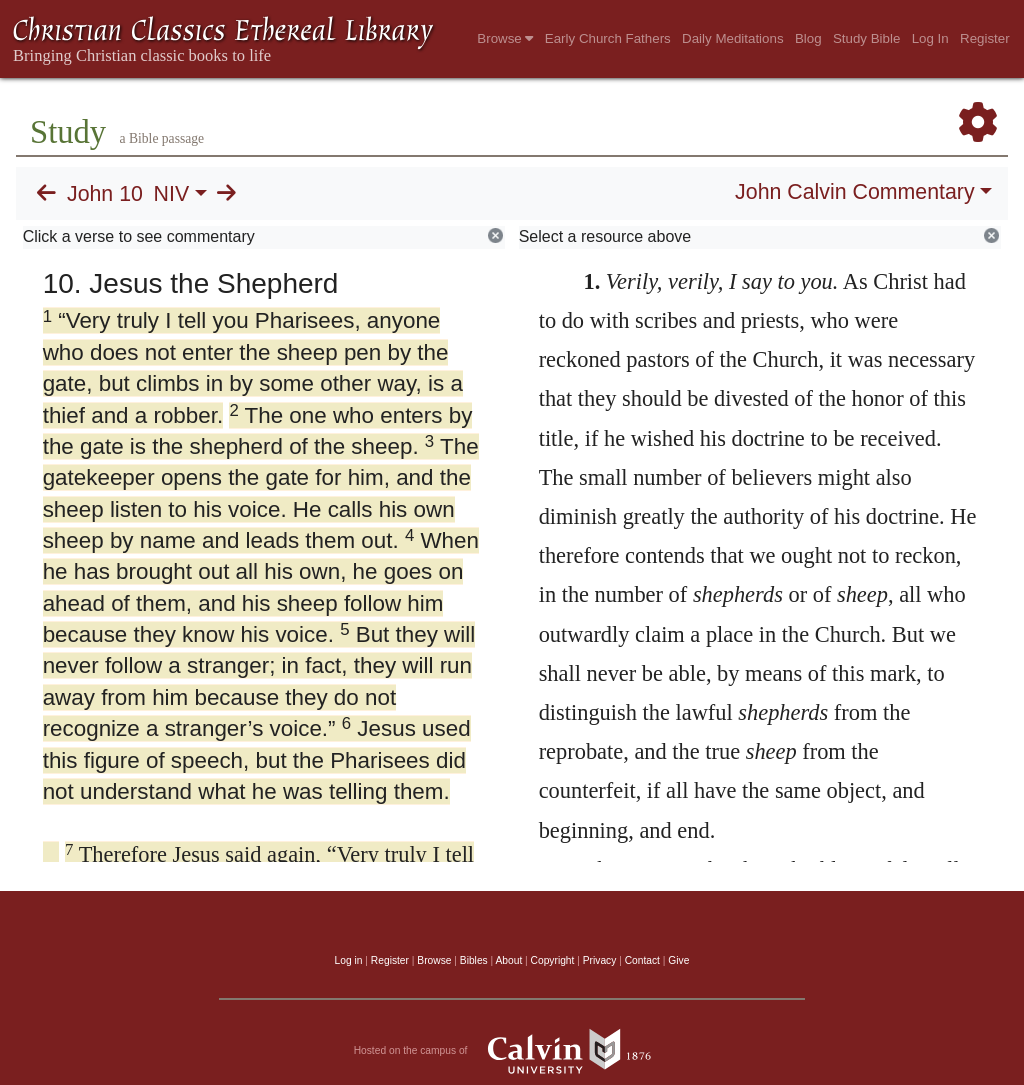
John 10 (105, 194)
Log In (930, 38)
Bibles (474, 960)
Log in (349, 960)
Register (985, 38)
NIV (172, 194)
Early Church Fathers (608, 38)
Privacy (600, 960)
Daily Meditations (732, 38)
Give (678, 960)
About (508, 960)
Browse (505, 38)
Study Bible (866, 38)
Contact (642, 960)
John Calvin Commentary (854, 192)
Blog (808, 38)
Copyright (553, 960)
